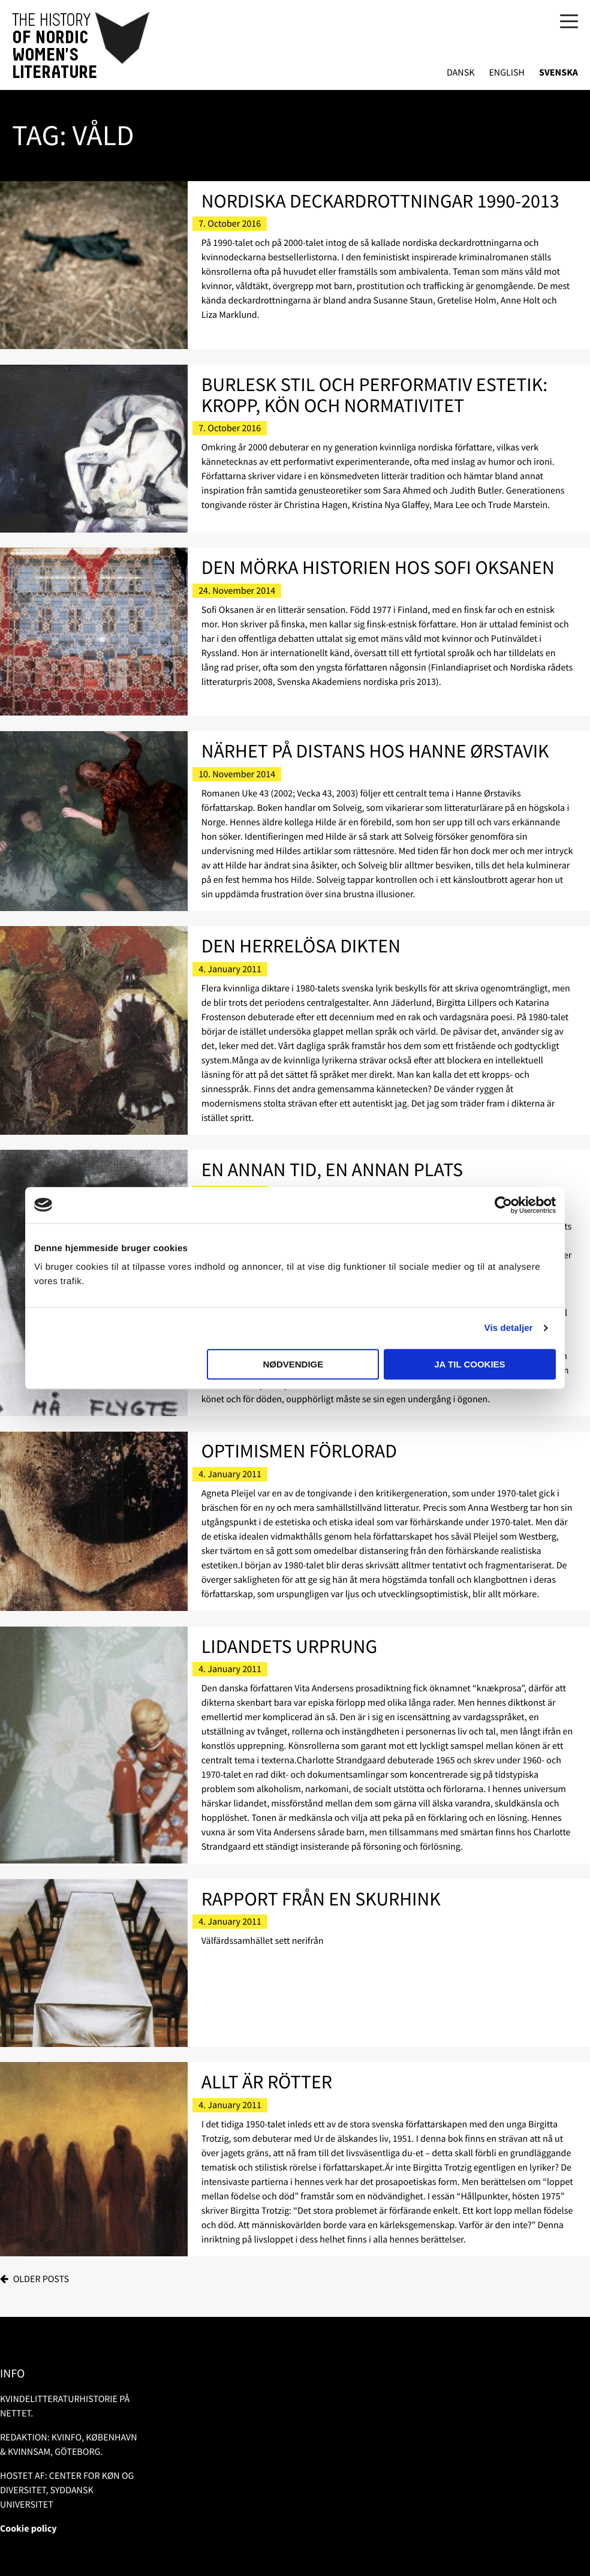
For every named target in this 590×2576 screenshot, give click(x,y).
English (507, 73)
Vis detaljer (508, 1328)
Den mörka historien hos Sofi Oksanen (378, 567)
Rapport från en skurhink (321, 1899)
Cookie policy (28, 2529)
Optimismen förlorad (299, 1451)
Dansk (461, 73)
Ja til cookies (469, 1364)
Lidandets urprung (289, 1646)
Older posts (41, 2279)
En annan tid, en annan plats (332, 1170)
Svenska (558, 73)
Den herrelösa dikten (301, 946)
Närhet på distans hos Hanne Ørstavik (375, 751)
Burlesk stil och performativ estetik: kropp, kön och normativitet (374, 394)
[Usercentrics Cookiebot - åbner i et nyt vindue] (503, 1205)
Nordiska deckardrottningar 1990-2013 (380, 201)
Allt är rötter (266, 2082)
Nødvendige (293, 1364)
